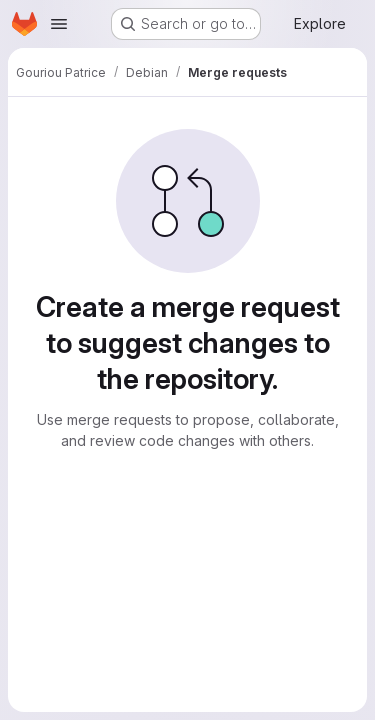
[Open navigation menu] (59, 24)
